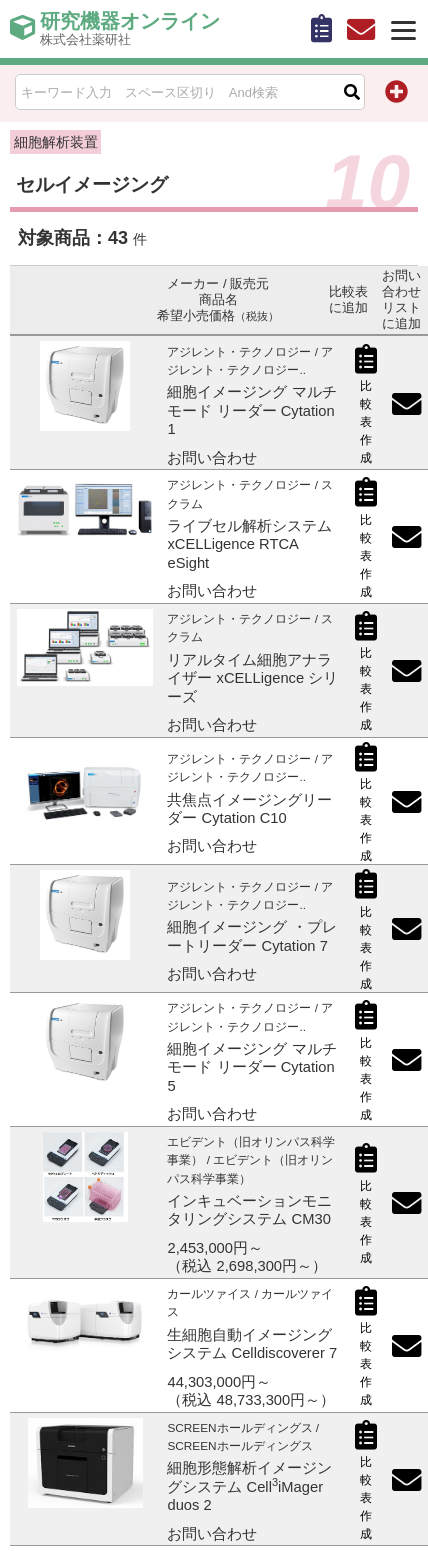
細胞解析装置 (56, 142)
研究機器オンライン (130, 29)
